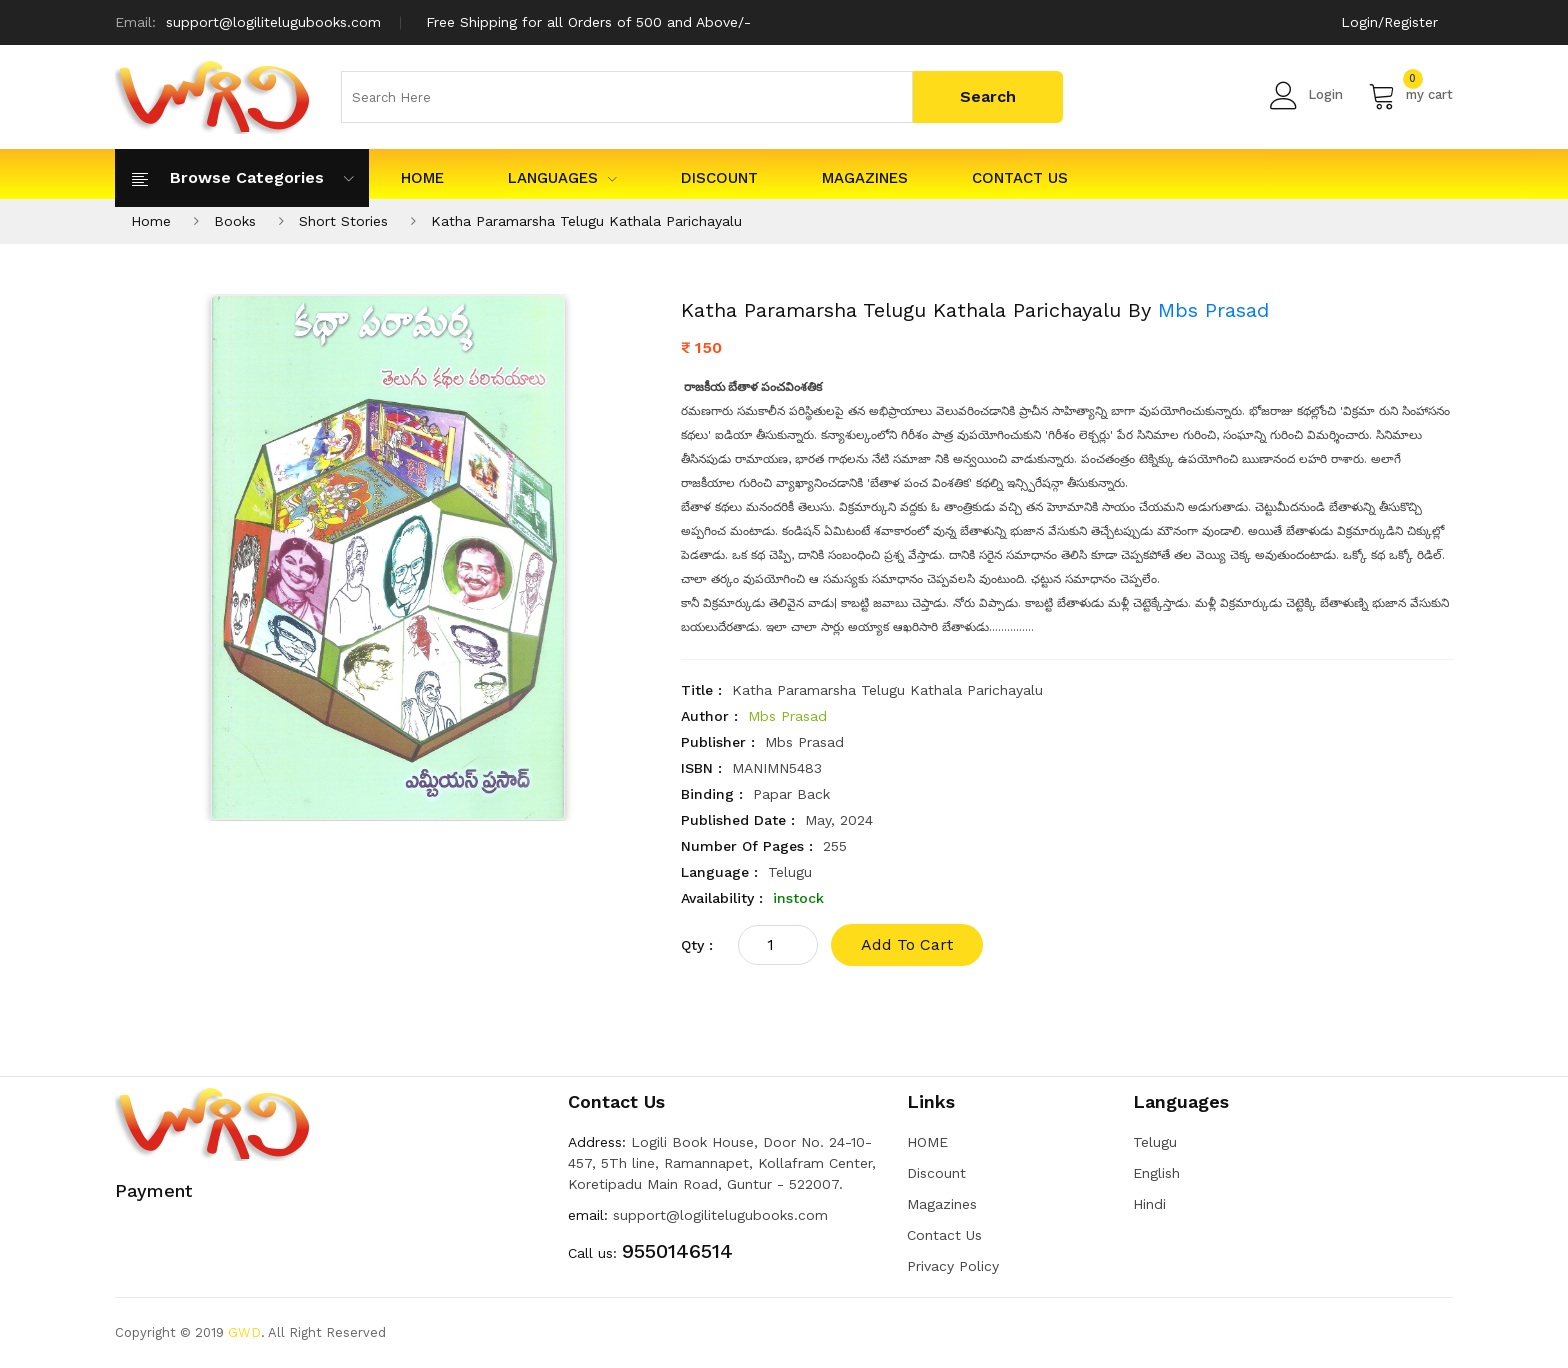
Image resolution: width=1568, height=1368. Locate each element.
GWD (244, 1332)
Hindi (1149, 1204)
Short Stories (343, 221)
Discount (719, 178)
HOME (422, 178)
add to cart (907, 944)
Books (235, 221)
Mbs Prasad (1213, 310)
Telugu (1155, 1142)
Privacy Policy (953, 1266)
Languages (562, 178)
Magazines (865, 178)
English (1156, 1173)
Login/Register (1389, 22)
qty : (697, 945)
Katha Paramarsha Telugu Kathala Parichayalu (586, 221)
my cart (1410, 95)
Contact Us (1020, 178)
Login (1306, 95)
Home (151, 221)
